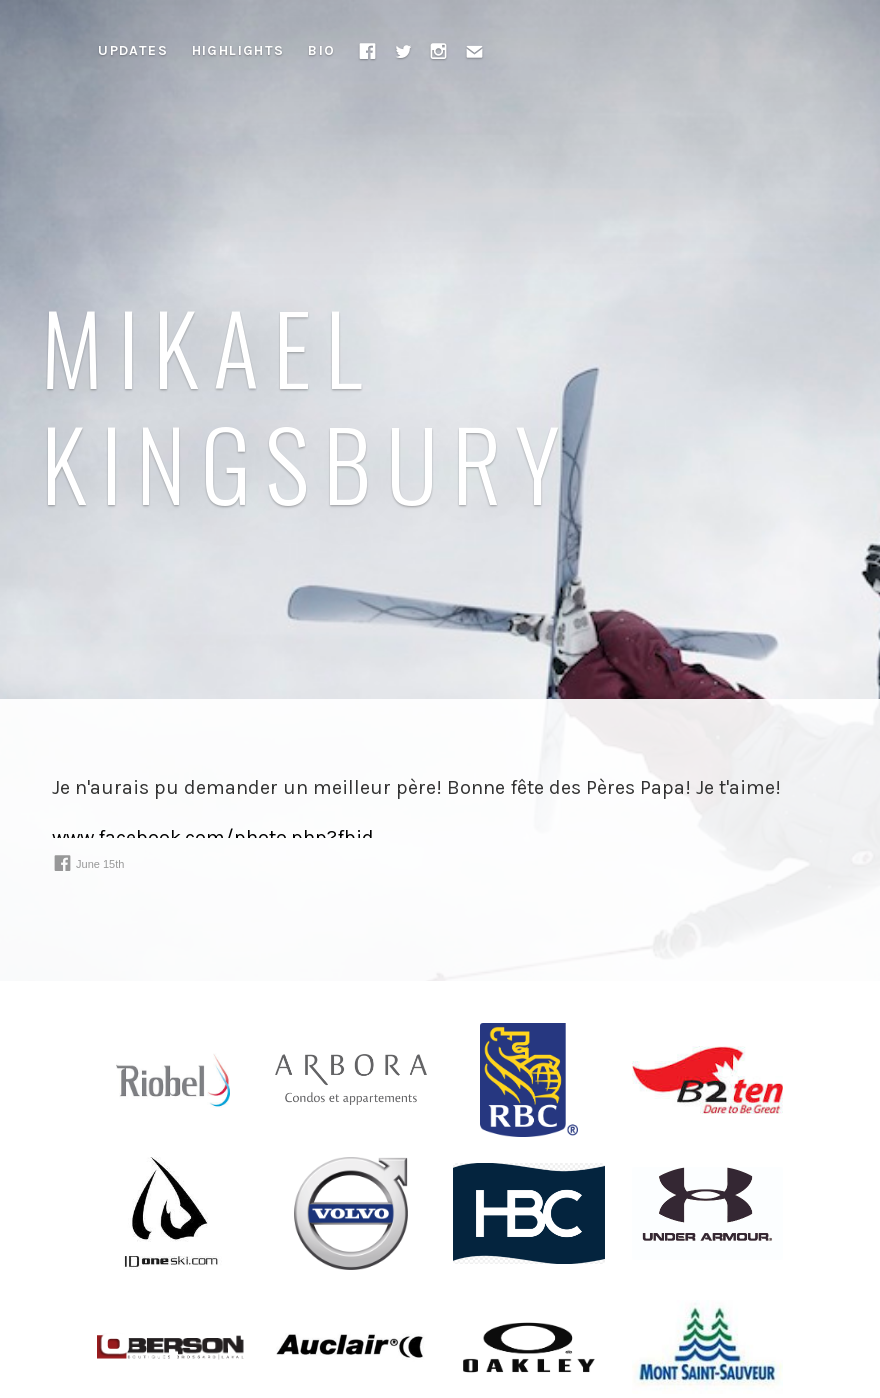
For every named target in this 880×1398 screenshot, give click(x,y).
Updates (133, 50)
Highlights (238, 50)
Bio (321, 50)
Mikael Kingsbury (307, 403)
